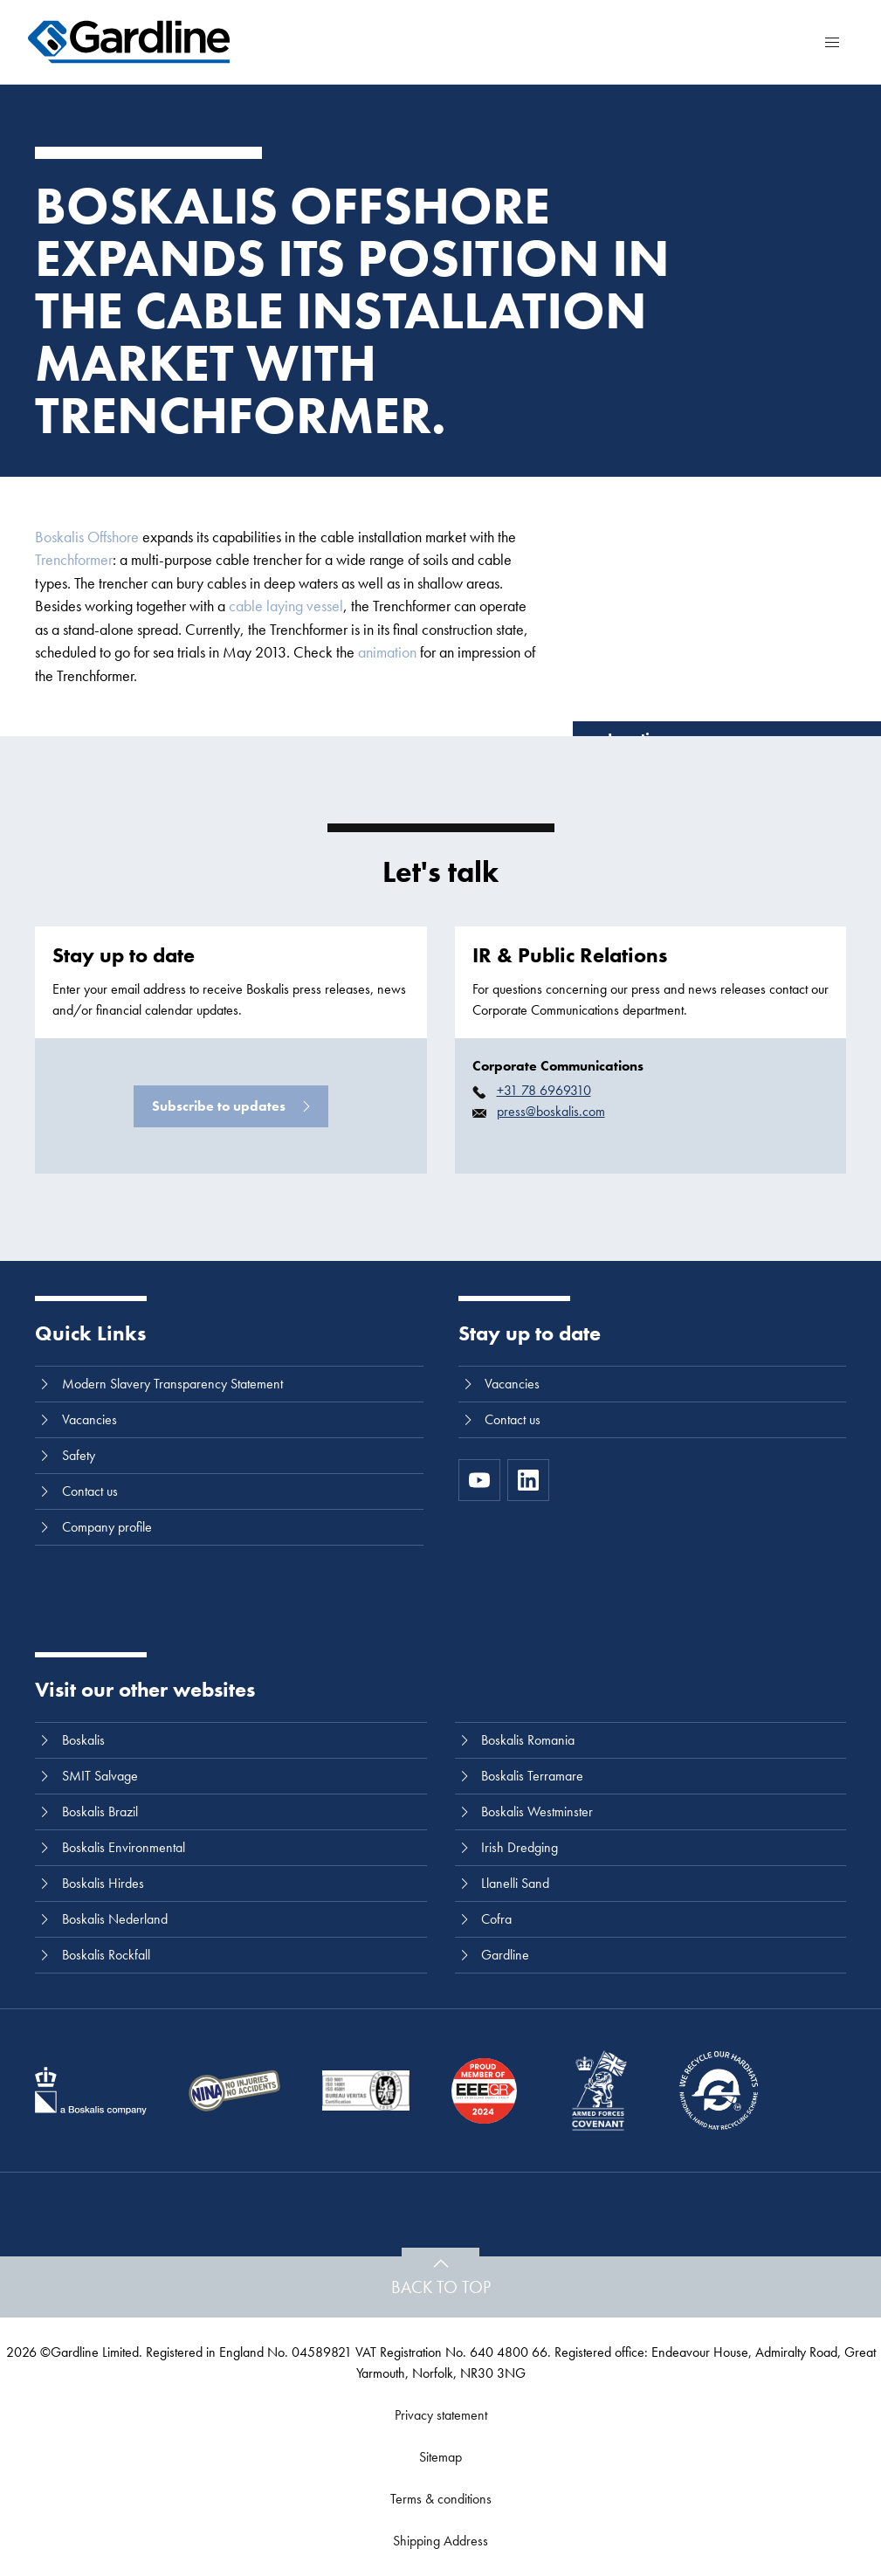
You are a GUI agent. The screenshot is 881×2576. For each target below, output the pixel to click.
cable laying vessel (286, 606)
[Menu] (832, 42)
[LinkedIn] (528, 1480)
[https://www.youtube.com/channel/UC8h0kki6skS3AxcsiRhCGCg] (479, 1480)
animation (387, 652)
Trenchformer (74, 559)
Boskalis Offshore (87, 537)
